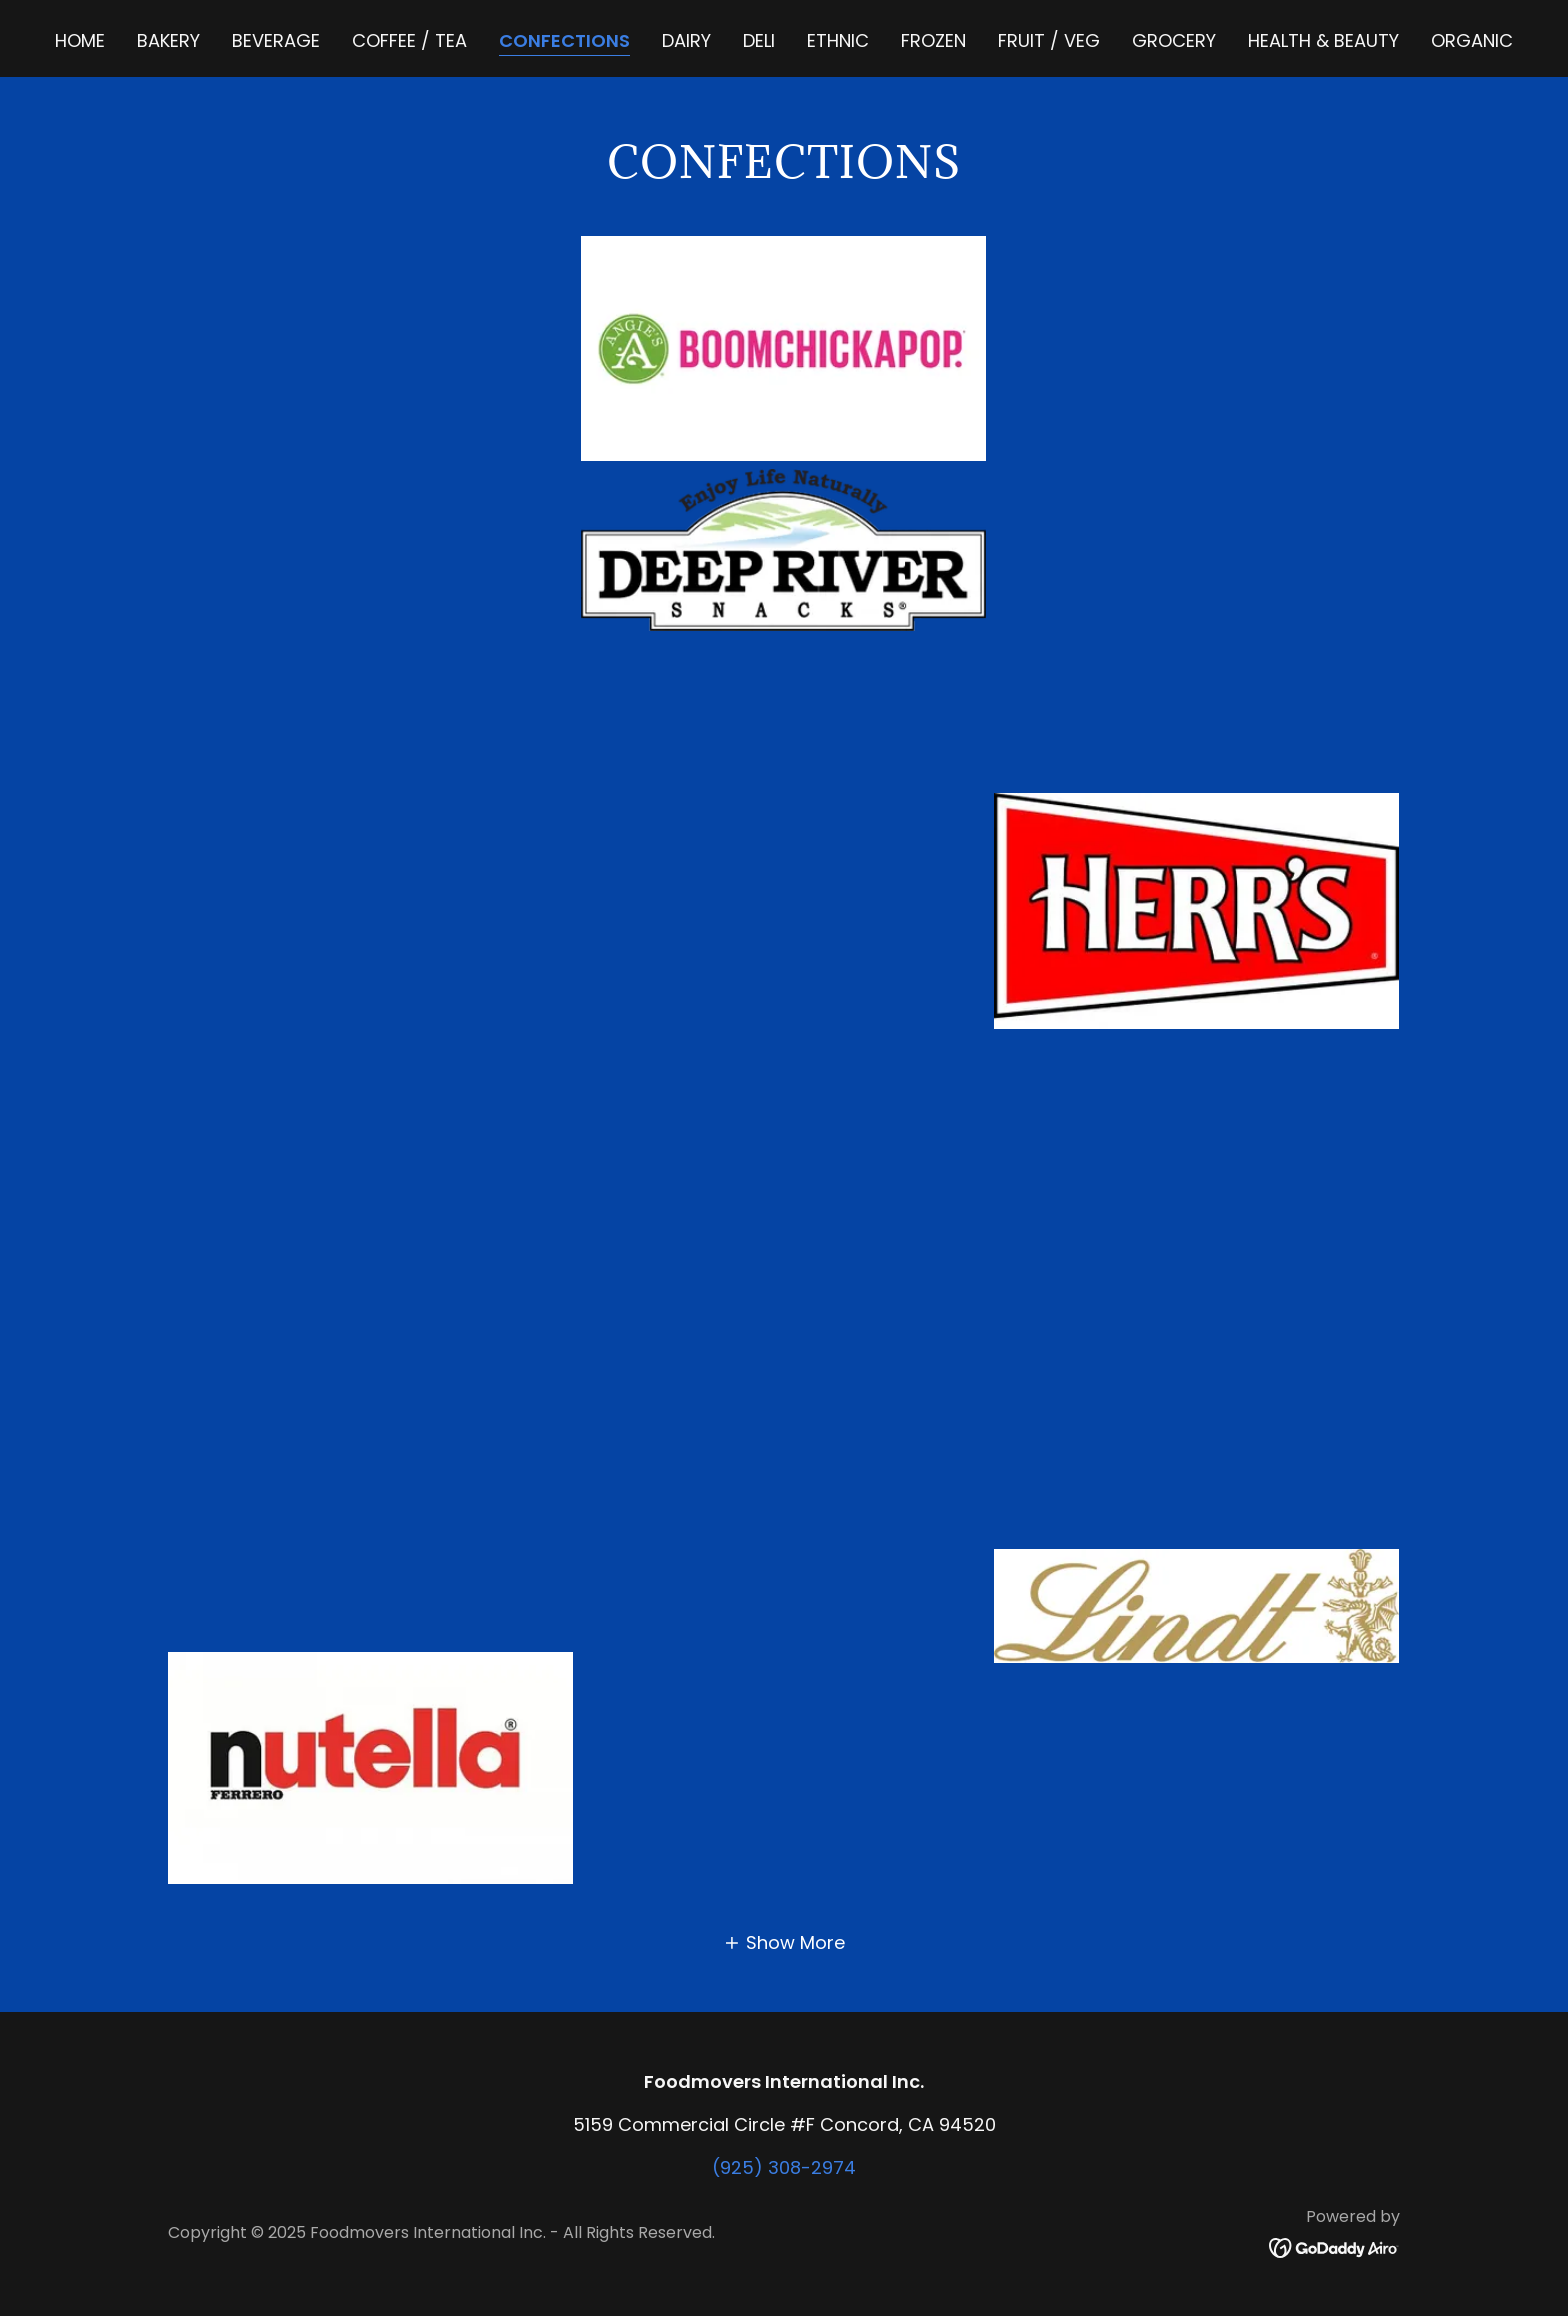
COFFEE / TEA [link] (409, 40)
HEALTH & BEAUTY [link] (1323, 40)
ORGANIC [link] (1472, 40)
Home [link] (80, 40)
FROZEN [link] (933, 40)
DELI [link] (759, 40)
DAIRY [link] (686, 40)
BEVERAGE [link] (276, 40)
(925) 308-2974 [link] (784, 2167)
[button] (784, 1942)
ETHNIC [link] (838, 40)
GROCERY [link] (1174, 40)
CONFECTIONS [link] (564, 41)
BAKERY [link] (168, 40)
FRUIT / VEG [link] (1049, 40)
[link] (1334, 2246)
